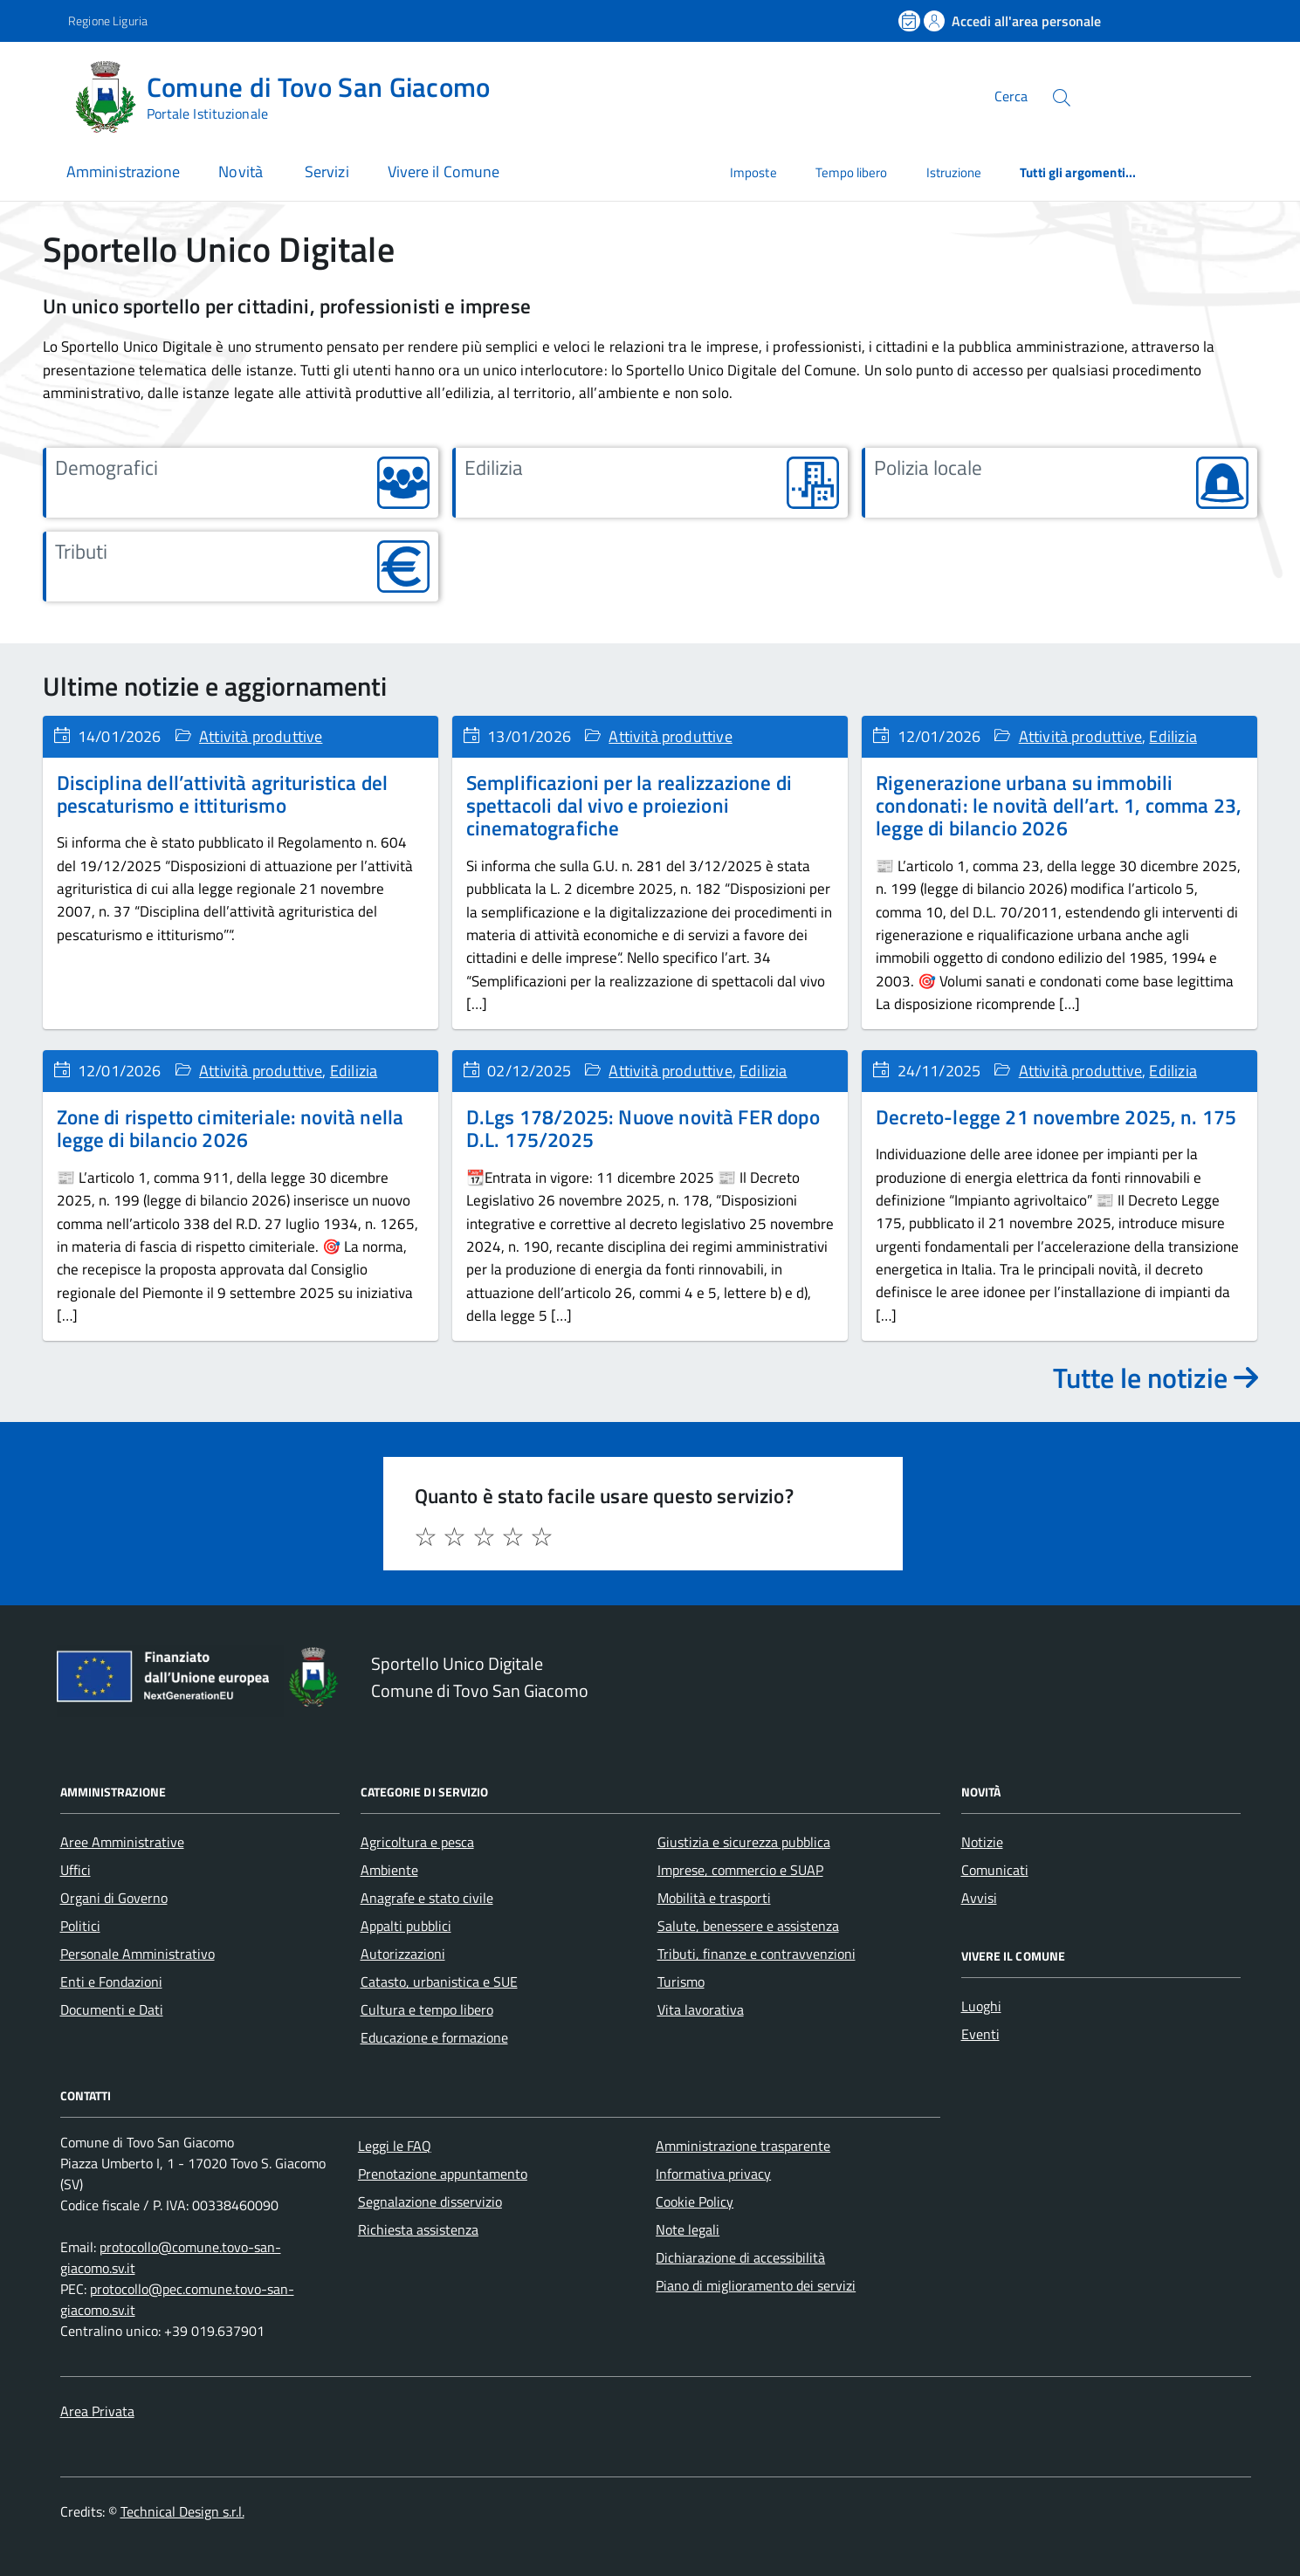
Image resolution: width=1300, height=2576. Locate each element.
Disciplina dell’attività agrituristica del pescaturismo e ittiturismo (223, 794)
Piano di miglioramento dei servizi (756, 2285)
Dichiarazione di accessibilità (740, 2257)
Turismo (681, 1981)
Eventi (980, 2033)
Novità (242, 171)
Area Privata (97, 2411)
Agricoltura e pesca (417, 1841)
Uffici (75, 1869)
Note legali (687, 2229)
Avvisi (979, 1897)
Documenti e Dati (111, 2009)
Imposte (753, 172)
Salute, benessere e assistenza (748, 1925)
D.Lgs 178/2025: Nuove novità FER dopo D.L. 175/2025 (643, 1128)
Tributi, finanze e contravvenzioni (756, 1953)
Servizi (327, 171)
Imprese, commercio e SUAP (740, 1869)
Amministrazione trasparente (743, 2145)
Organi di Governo (114, 1897)
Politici (80, 1925)
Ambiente (389, 1869)
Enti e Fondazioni (111, 1981)
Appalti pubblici (406, 1925)
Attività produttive (260, 736)
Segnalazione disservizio (430, 2201)
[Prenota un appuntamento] (910, 21)
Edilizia (1172, 736)
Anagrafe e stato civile (427, 1897)
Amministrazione (123, 171)
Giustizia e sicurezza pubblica (743, 1841)
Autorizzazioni (403, 1953)
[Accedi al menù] (38, 94)
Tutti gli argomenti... (1078, 172)
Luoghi (981, 2006)
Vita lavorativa (700, 2009)
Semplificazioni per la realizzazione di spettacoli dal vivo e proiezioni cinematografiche (629, 805)
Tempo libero (851, 172)
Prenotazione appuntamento (442, 2173)
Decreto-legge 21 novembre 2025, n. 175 (1056, 1117)
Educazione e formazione (434, 2037)
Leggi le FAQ (394, 2145)
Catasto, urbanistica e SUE (439, 1981)
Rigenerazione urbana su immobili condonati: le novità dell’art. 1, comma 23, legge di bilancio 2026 (1059, 805)
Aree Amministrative (122, 1841)
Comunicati (994, 1869)
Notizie (982, 1841)
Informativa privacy (713, 2173)
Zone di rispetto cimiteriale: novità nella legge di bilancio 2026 (230, 1128)
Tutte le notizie (1155, 1377)
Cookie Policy (694, 2201)
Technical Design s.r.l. (182, 2511)
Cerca (1011, 96)
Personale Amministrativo (137, 1953)
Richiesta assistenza (418, 2229)
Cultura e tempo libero (427, 2009)
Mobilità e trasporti (714, 1897)
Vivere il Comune (443, 171)
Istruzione (954, 172)
